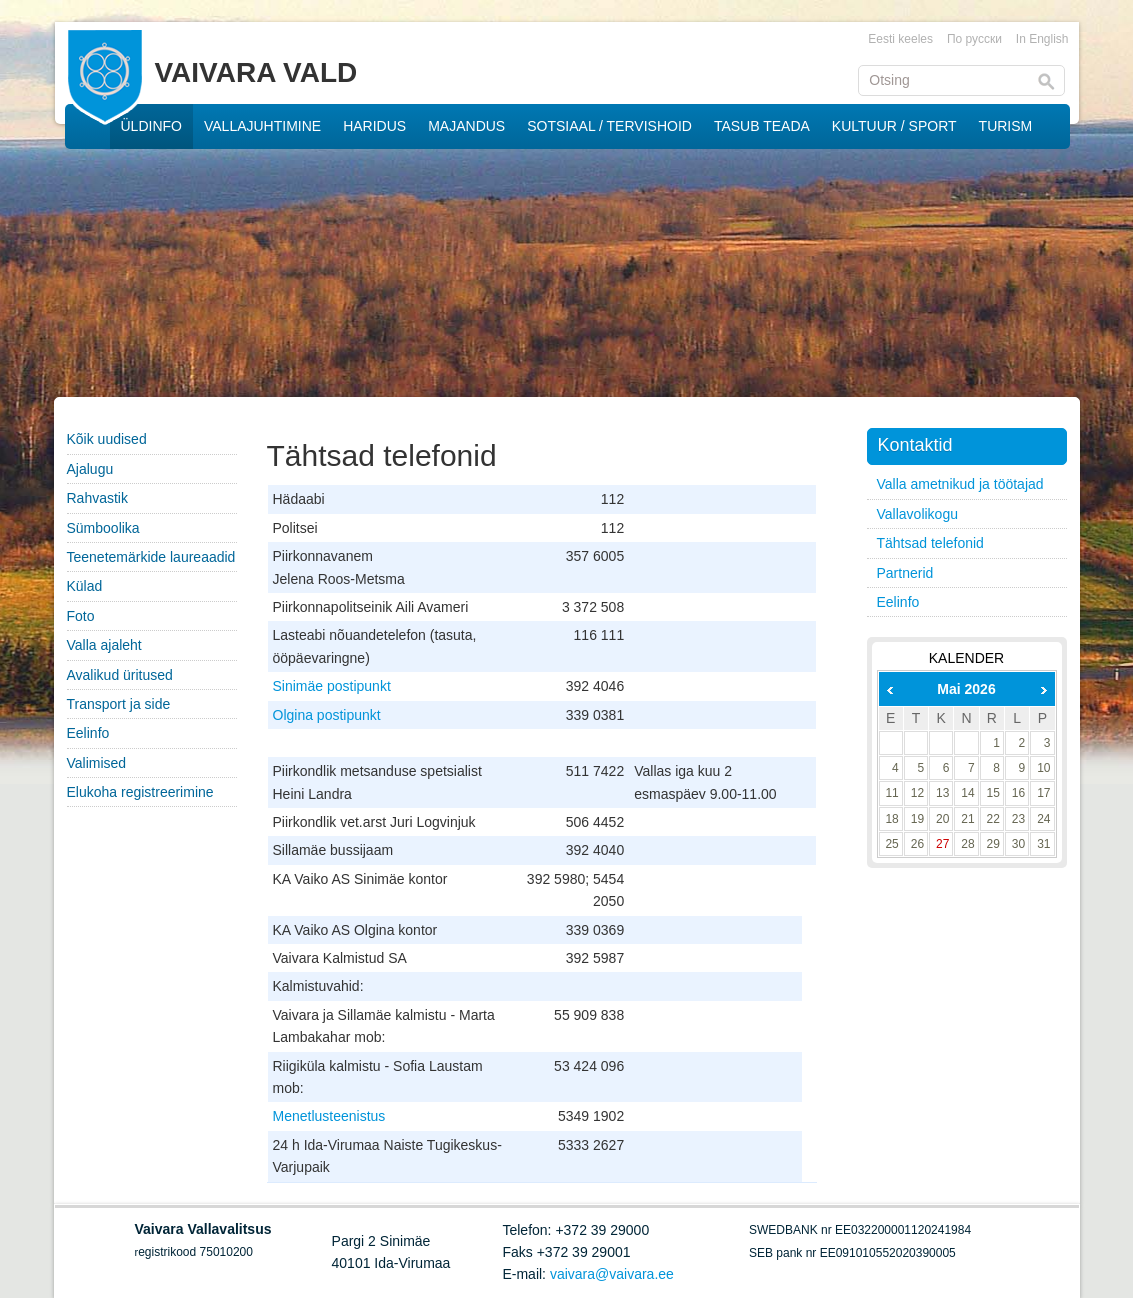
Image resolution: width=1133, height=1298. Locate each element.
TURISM (1006, 126)
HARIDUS (374, 126)
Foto (81, 616)
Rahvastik (97, 498)
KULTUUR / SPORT (894, 126)
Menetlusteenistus (329, 1116)
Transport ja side (119, 704)
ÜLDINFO (151, 126)
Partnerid (905, 573)
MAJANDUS (466, 126)
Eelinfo (88, 733)
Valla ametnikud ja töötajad (960, 484)
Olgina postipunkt (327, 715)
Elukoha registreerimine (140, 792)
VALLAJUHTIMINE (262, 126)
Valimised (97, 763)
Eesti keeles (900, 39)
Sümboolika (103, 528)
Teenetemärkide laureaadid (151, 557)
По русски (974, 39)
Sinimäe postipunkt (332, 686)
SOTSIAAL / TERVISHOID (609, 126)
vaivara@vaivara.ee (612, 1274)
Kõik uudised (107, 439)
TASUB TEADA (762, 126)
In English (1042, 39)
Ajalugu (90, 469)
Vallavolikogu (917, 514)
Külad (85, 586)
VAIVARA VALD (256, 72)
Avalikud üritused (120, 675)
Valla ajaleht (104, 645)
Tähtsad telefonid (930, 543)
